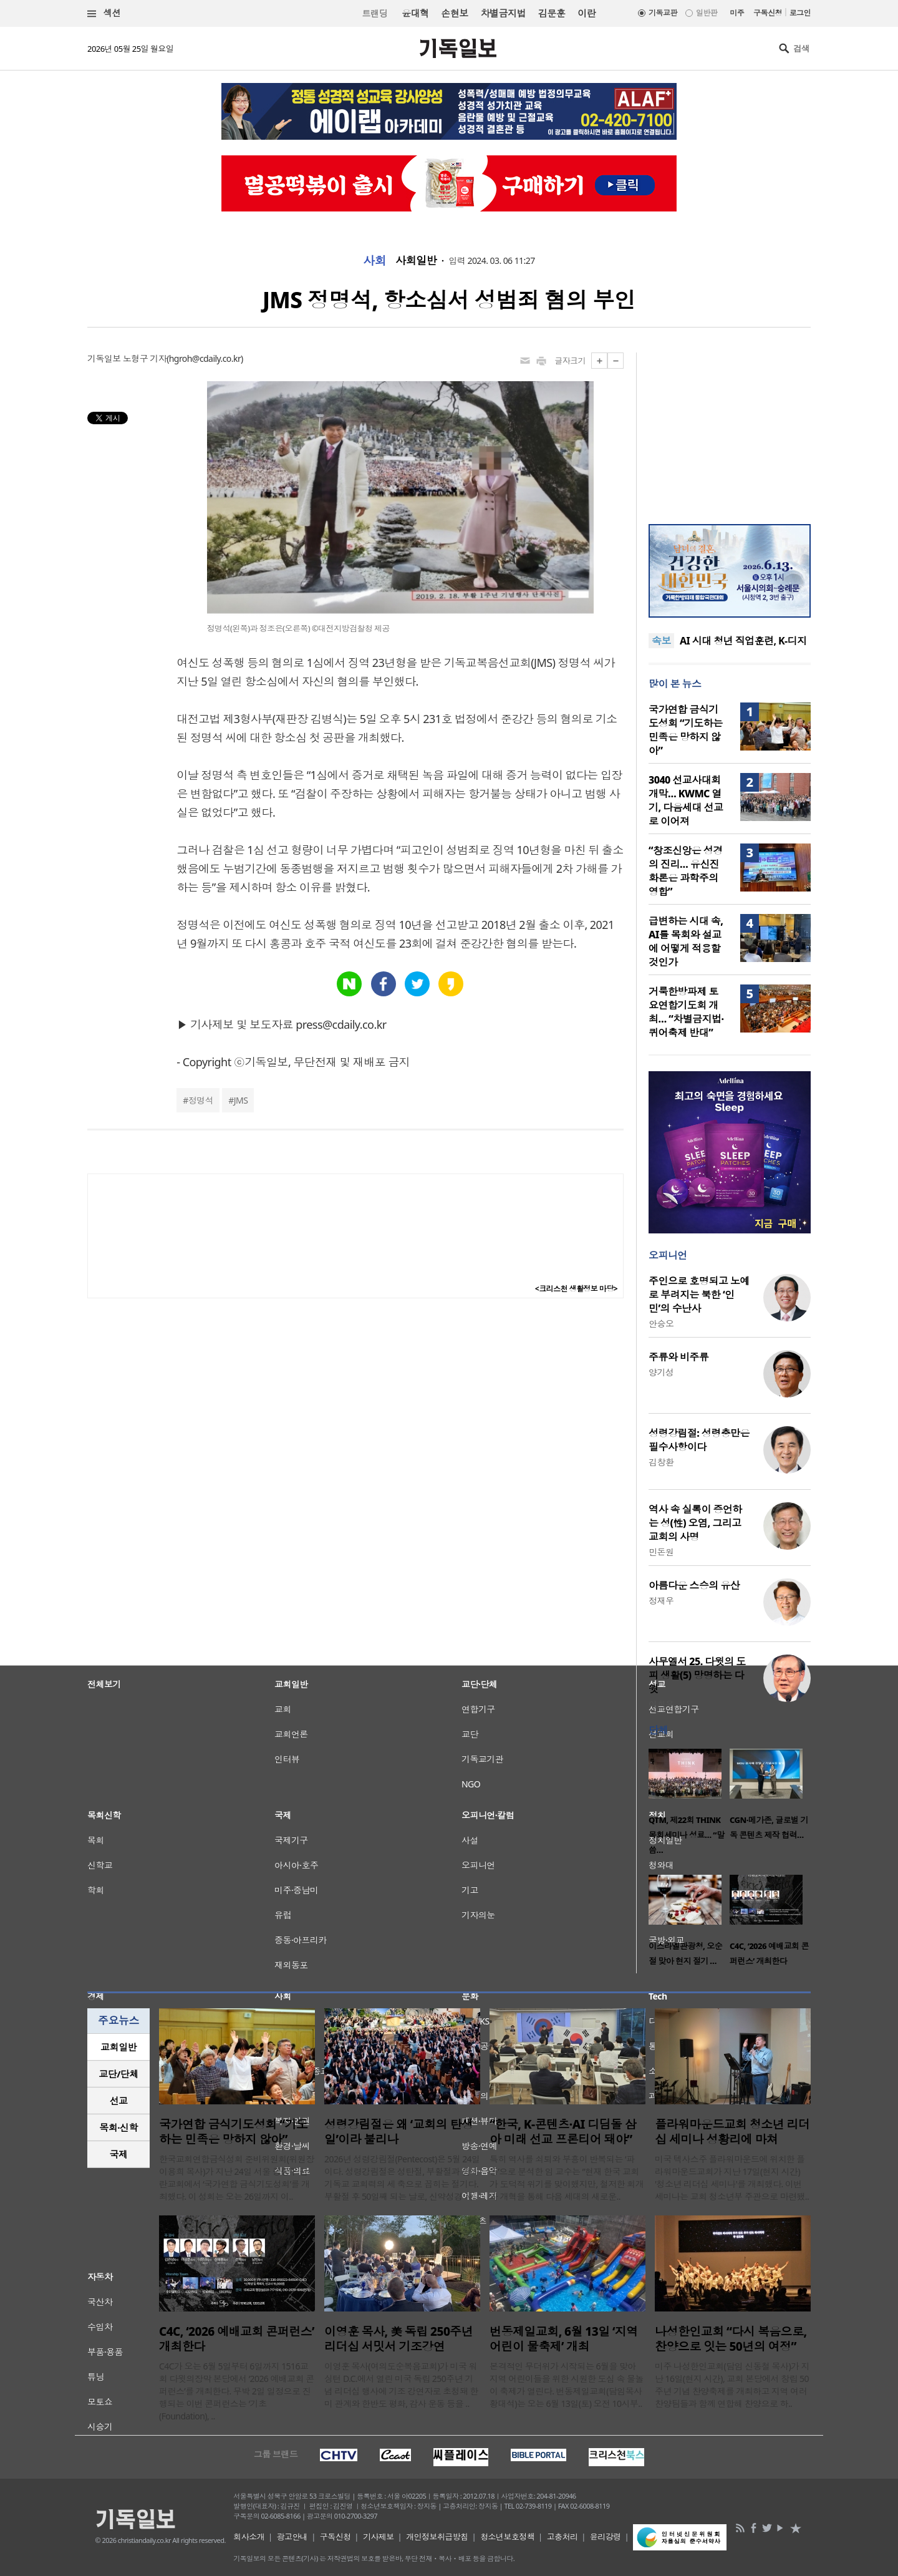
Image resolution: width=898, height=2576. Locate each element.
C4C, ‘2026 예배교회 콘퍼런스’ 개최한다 (236, 2339)
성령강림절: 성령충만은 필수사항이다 (699, 1440)
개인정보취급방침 (437, 2536)
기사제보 (378, 2536)
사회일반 (416, 261)
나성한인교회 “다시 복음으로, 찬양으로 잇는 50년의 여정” (730, 2339)
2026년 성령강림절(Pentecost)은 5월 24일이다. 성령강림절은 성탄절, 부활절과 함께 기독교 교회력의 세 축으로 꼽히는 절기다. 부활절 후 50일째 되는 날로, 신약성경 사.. (402, 2177)
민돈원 (661, 1552)
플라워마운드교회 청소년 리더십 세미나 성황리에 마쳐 (732, 2131)
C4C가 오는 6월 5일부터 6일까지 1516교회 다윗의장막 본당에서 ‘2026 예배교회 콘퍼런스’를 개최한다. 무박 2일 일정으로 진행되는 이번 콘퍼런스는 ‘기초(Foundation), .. (236, 2391)
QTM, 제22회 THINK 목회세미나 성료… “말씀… (686, 1834)
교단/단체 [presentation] (118, 2074)
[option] (689, 1805)
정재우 (661, 1600)
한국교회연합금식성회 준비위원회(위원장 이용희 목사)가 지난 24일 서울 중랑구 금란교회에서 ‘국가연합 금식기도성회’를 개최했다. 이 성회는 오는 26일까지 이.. (236, 2177)
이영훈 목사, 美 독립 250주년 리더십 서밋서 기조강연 (398, 2339)
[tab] (118, 2047)
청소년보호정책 (507, 2536)
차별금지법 (503, 13)
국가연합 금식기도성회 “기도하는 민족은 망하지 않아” (686, 729)
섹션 (104, 13)
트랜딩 (374, 13)
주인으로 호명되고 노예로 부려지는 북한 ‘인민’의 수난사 (699, 1294)
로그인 (800, 12)
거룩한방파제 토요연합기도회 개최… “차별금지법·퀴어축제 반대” (686, 1011)
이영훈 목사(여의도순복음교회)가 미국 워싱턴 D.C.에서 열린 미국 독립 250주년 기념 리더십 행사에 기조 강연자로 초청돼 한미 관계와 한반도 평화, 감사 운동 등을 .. (401, 2384)
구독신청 (767, 12)
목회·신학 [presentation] (118, 2127)
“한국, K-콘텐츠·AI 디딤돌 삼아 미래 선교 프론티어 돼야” (563, 2131)
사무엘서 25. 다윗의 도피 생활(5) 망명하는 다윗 (697, 1675)
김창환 (661, 1462)
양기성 (661, 1372)
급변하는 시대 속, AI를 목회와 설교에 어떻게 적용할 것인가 (686, 941)
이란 (586, 13)
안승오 (661, 1323)
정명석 (200, 1100)
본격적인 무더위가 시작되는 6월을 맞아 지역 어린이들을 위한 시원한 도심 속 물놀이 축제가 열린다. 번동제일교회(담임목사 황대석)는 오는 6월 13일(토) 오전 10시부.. (567, 2384)
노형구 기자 (145, 358)
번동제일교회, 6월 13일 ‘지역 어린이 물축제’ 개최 (564, 2339)
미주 (737, 12)
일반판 (706, 12)
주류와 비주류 (678, 1357)
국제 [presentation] (119, 2154)
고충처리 (562, 2536)
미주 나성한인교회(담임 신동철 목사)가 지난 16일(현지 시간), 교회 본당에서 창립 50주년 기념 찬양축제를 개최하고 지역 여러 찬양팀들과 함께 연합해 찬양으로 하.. (732, 2384)
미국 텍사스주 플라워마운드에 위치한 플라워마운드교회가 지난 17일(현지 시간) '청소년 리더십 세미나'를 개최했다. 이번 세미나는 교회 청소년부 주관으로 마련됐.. (732, 2177)
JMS (241, 1100)
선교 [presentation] (119, 2100)
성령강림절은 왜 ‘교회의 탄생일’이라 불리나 (398, 2131)
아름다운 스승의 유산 (694, 1585)
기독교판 (663, 12)
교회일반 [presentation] (118, 2047)
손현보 (454, 13)
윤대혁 (415, 13)
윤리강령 (605, 2536)
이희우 (661, 1704)
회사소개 (248, 2536)
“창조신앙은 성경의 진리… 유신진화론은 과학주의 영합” (686, 870)
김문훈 (551, 13)
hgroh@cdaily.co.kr (205, 358)
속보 (661, 641)
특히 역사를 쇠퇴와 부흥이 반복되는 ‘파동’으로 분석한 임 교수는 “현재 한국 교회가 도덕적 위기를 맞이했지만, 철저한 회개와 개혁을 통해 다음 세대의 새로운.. (567, 2177)
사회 (374, 261)
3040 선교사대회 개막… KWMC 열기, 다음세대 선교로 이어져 (686, 800)
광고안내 (292, 2536)
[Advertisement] (730, 430)
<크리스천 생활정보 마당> (576, 1288)
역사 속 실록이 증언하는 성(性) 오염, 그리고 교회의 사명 (695, 1522)
